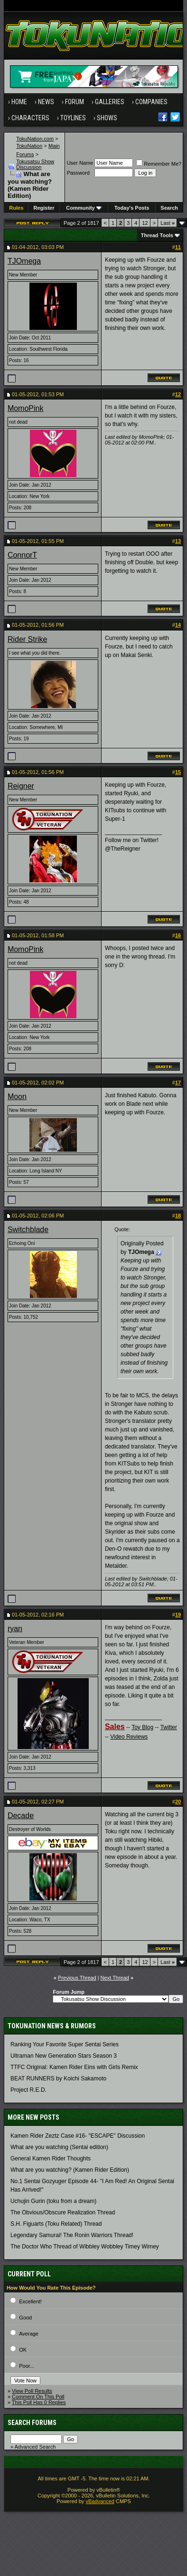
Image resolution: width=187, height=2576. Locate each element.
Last (167, 223)
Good (25, 2317)
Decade (21, 1816)
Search (169, 208)
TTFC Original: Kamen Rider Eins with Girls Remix (74, 2067)
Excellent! (30, 2301)
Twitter (168, 1727)
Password (78, 173)
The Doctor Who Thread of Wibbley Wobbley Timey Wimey (84, 2246)
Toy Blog (142, 1727)
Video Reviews (129, 1736)
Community (84, 208)
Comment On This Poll (38, 2396)
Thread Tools (157, 235)
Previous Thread (77, 1978)
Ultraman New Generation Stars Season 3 (63, 2055)
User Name (80, 163)
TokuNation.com (35, 139)
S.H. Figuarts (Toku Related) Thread (56, 2224)
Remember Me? (158, 164)
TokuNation (29, 146)
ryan (15, 1629)
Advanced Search (35, 2447)
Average (28, 2333)
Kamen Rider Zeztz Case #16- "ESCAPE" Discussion (77, 2135)
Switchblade (28, 1230)
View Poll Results (32, 2391)
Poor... (26, 2366)
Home (19, 102)
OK (23, 2350)
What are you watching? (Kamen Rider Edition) (69, 2170)
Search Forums (32, 2422)
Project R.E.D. (28, 2090)
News (46, 102)
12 (145, 223)
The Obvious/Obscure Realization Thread (62, 2212)
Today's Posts (131, 208)
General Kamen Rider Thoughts (50, 2158)
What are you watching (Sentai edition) (59, 2147)
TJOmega (24, 261)
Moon (17, 1097)
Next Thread (115, 1978)
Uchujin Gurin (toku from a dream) (53, 2201)
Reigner (21, 786)
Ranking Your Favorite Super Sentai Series (64, 2044)
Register (43, 208)
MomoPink (26, 408)
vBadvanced (99, 2501)
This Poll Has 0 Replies (39, 2402)
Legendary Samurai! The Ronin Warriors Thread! (71, 2235)
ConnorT (22, 555)
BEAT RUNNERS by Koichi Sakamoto (58, 2078)
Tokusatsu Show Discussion (35, 164)
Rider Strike (27, 639)
